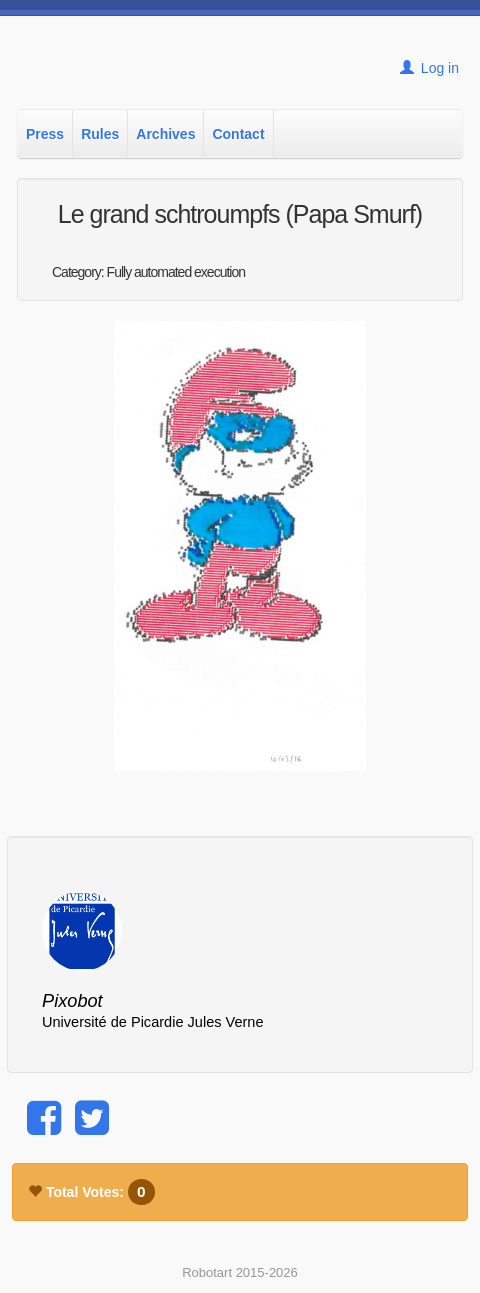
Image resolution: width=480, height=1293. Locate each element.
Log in (429, 68)
